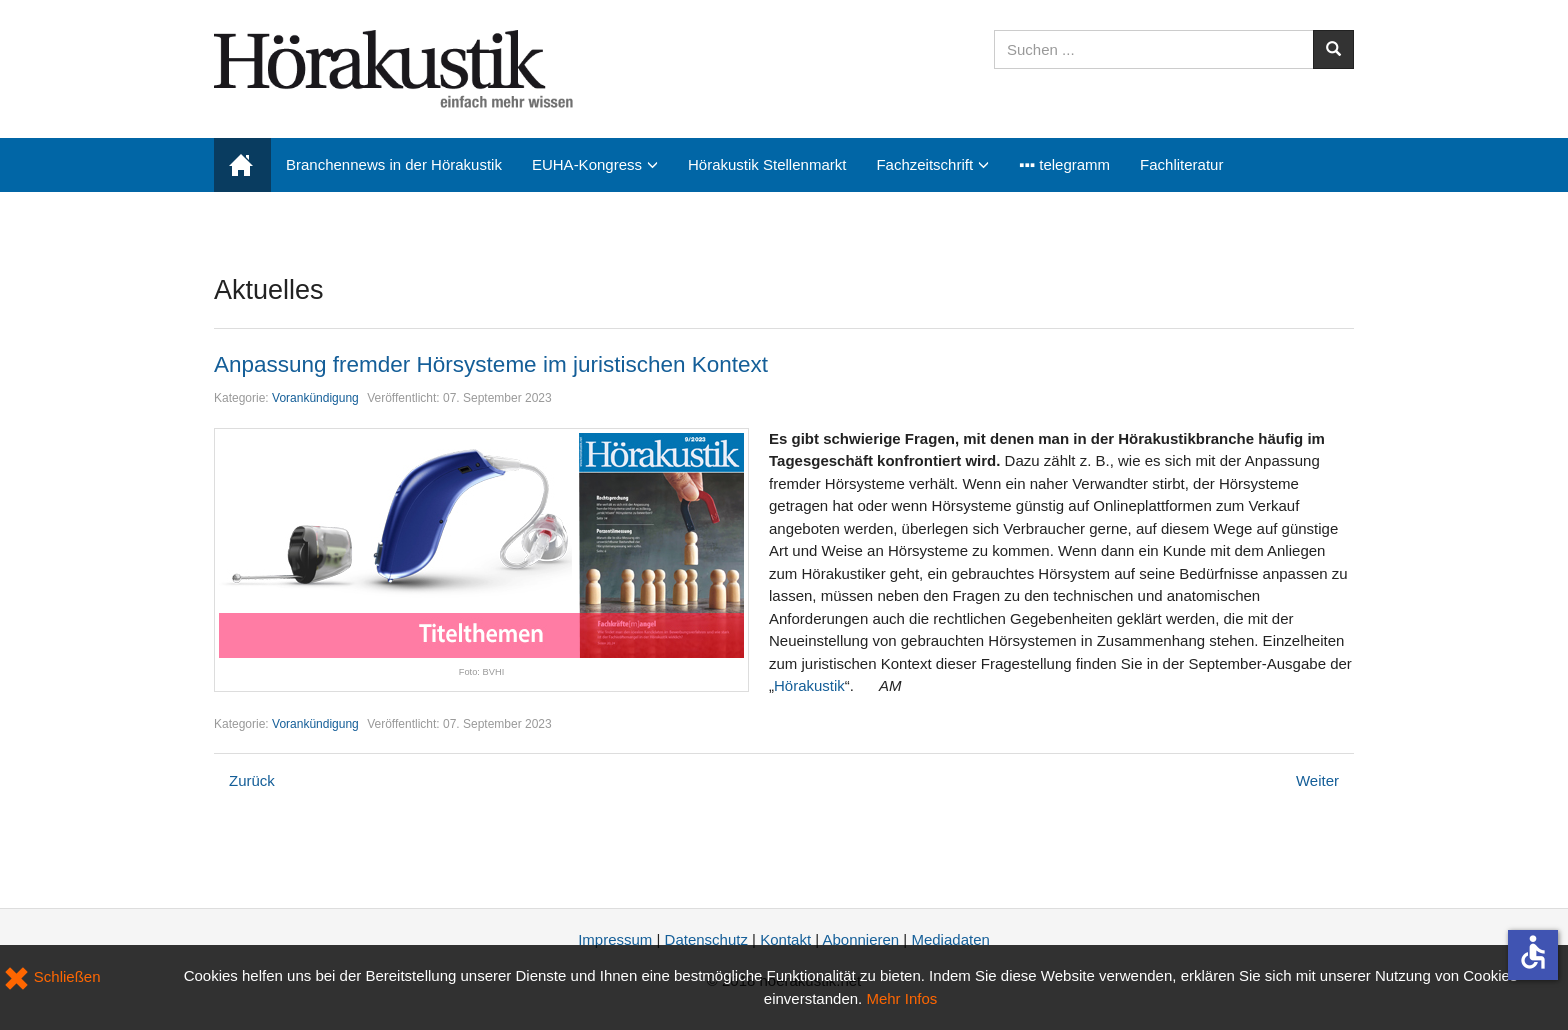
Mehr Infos (901, 998)
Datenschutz (706, 939)
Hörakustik (809, 685)
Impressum (615, 939)
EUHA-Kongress (587, 164)
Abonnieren (860, 939)
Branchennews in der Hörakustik (394, 164)
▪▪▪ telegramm (1064, 164)
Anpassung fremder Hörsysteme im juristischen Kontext (491, 364)
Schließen (52, 976)
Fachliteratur (1181, 164)
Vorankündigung (315, 398)
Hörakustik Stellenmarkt (767, 164)
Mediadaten (950, 939)
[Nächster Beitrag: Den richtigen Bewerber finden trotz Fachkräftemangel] (1317, 780)
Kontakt (785, 939)
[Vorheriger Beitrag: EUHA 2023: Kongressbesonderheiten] (252, 780)
